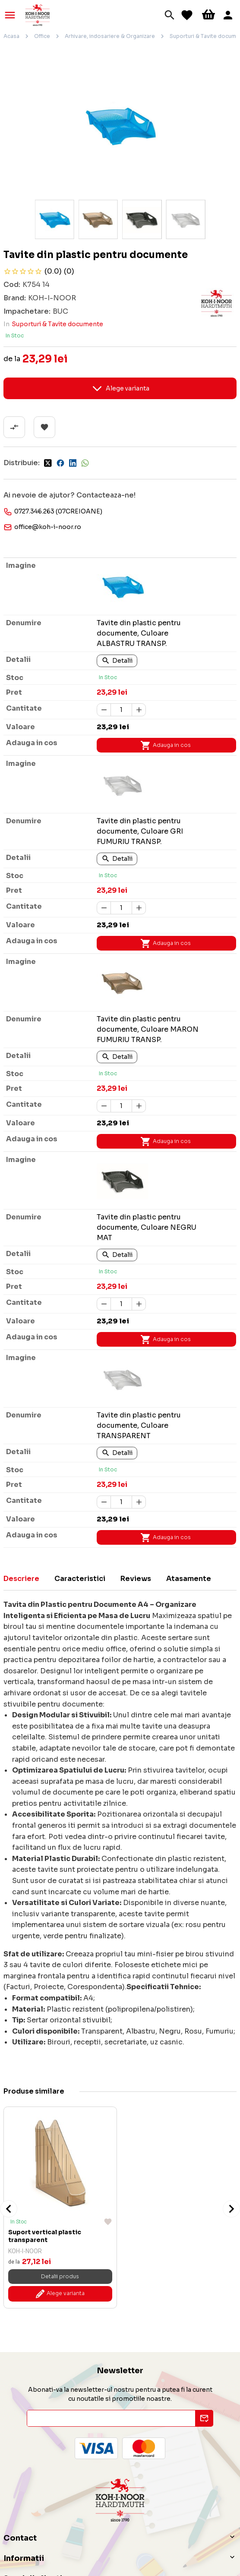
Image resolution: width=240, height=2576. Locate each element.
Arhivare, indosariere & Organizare (110, 36)
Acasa (11, 36)
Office (42, 36)
